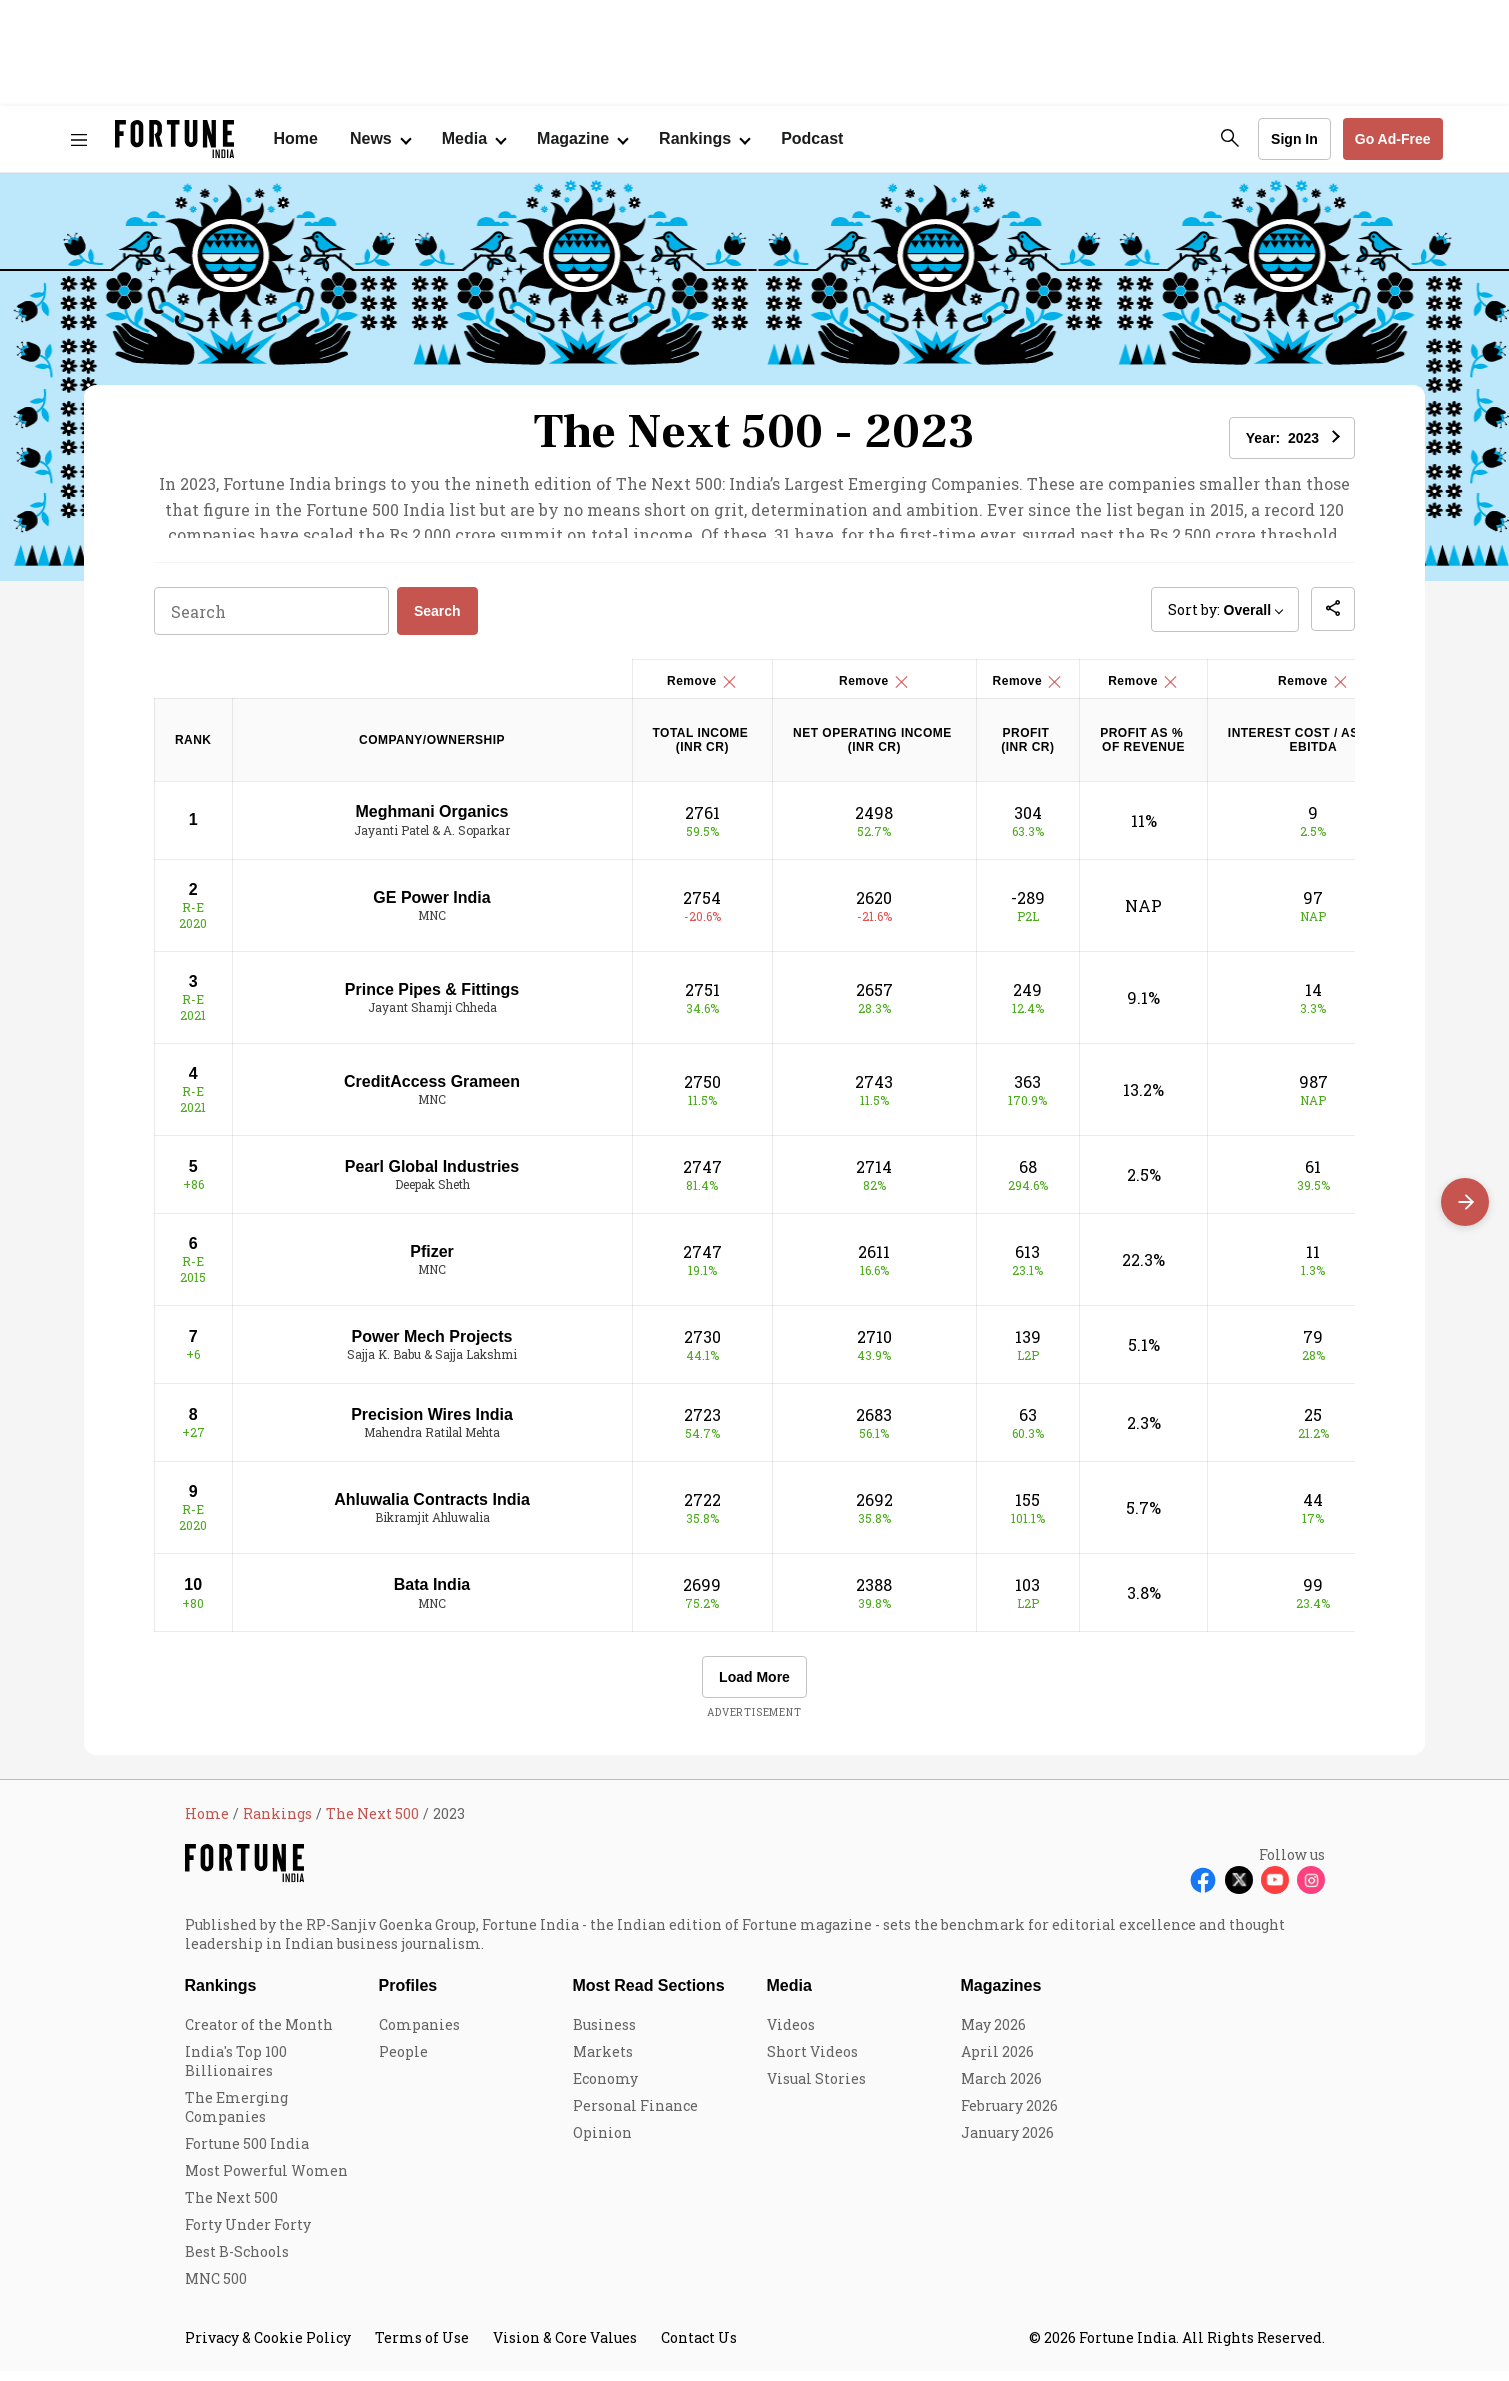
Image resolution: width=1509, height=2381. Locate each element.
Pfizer (432, 1261)
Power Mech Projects (432, 1346)
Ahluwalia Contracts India (432, 1509)
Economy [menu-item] (605, 2088)
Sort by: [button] (1219, 619)
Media (789, 1995)
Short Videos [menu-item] (812, 2061)
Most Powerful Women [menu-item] (266, 2180)
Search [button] (437, 621)
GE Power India (431, 906)
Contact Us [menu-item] (699, 2347)
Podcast (812, 138)
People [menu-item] (403, 2061)
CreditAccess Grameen (432, 1091)
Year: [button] (1282, 438)
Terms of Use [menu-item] (422, 2347)
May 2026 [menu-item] (993, 2034)
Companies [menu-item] (419, 2034)
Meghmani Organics (432, 821)
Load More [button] (754, 1687)
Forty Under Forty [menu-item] (248, 2234)
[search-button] (1230, 138)
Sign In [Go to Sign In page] (1294, 139)
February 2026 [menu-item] (1009, 2115)
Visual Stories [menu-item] (816, 2088)
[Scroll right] (1465, 1202)
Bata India (432, 1594)
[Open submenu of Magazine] (582, 139)
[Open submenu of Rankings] (704, 139)
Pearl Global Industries (432, 1176)
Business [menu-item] (604, 2034)
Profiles (408, 1995)
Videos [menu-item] (791, 2034)
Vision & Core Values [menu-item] (565, 2347)
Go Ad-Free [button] (1393, 139)
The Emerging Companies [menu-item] (236, 2117)
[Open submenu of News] (380, 139)
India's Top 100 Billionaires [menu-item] (236, 2071)
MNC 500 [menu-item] (216, 2288)
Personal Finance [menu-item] (635, 2115)
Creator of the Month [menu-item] (259, 2034)
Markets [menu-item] (603, 2061)
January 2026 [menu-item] (1007, 2142)
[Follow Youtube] (1275, 1890)
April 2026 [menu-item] (997, 2061)
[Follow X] (1239, 1890)
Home (296, 138)
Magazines (1001, 1995)
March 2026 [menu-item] (1001, 2088)
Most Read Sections (649, 1995)
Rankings (221, 1995)
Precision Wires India (432, 1424)
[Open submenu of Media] (473, 139)
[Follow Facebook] (1203, 1890)
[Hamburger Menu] (79, 139)
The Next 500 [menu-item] (231, 2207)
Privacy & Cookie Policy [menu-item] (268, 2347)
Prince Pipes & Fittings (432, 998)
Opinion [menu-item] (602, 2142)
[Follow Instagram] (1311, 1890)
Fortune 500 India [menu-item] (247, 2153)
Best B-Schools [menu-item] (237, 2261)
